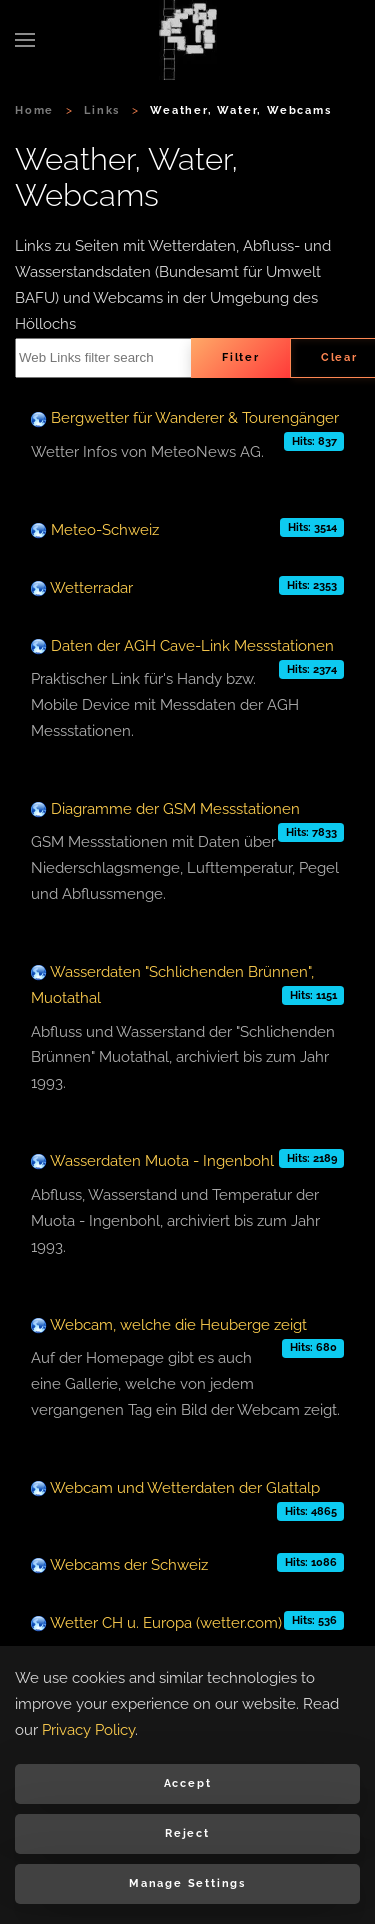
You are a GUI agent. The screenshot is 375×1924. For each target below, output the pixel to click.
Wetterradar (91, 588)
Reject (187, 1833)
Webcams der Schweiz (129, 1565)
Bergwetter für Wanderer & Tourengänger (195, 418)
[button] (25, 40)
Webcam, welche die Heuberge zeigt (178, 1325)
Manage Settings (187, 1883)
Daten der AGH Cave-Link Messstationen (192, 646)
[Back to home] (188, 40)
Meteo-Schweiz (105, 530)
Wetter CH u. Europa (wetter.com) (166, 1623)
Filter (241, 357)
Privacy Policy (88, 1730)
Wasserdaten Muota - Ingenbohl (162, 1161)
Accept (188, 1783)
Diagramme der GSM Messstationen (175, 809)
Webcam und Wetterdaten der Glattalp (185, 1488)
